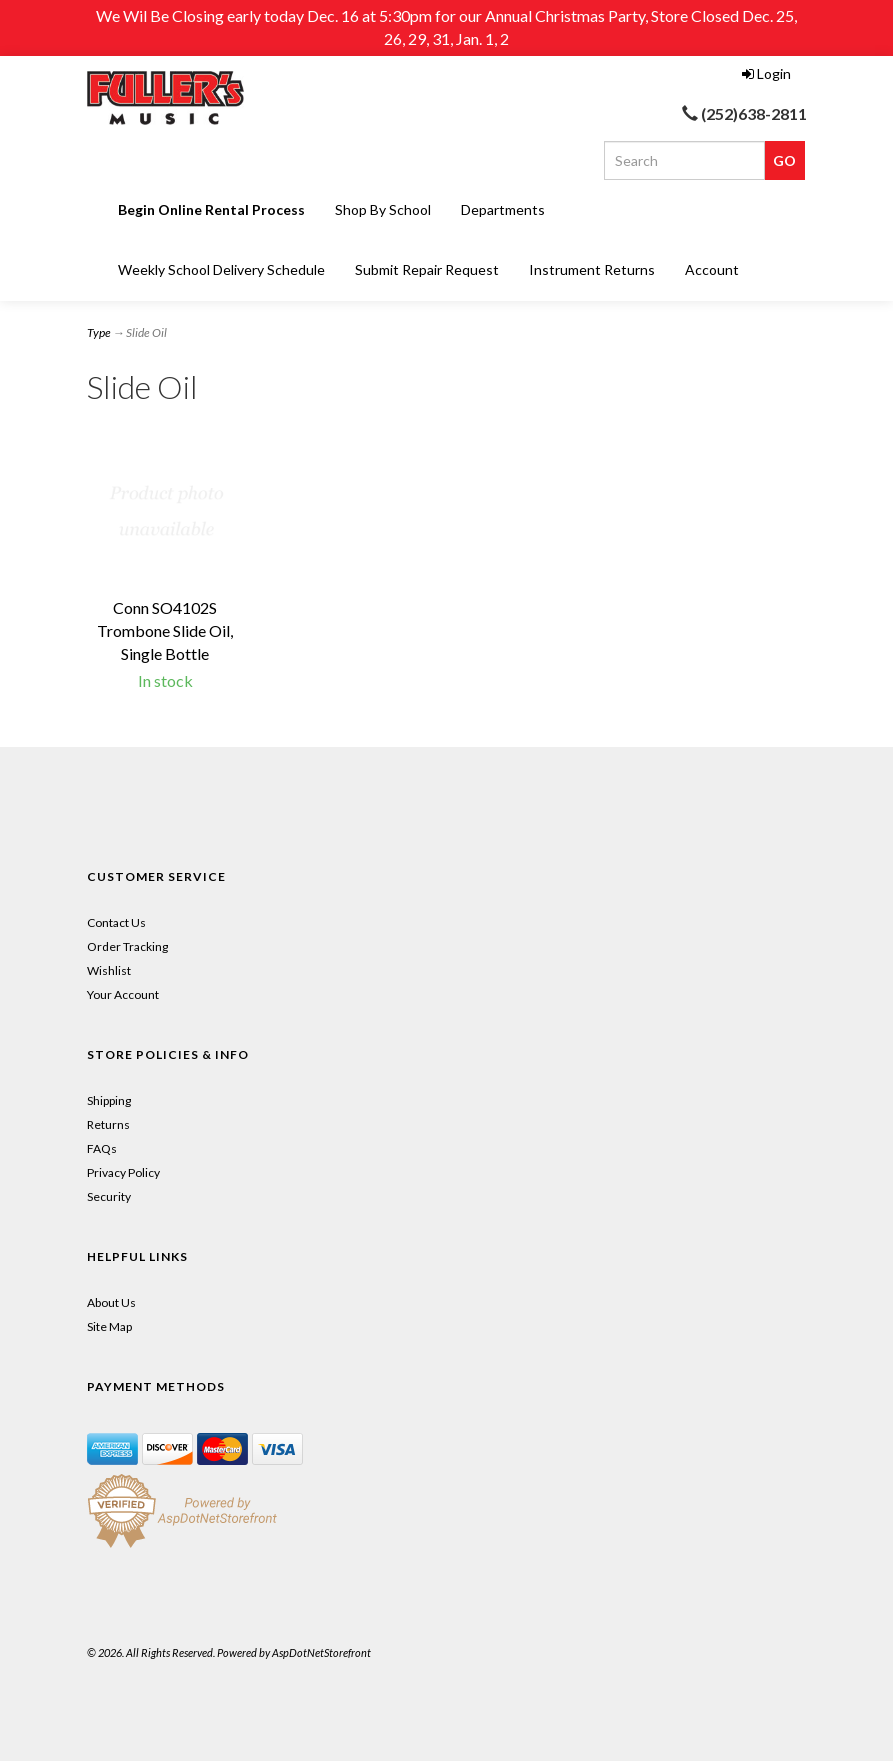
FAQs (102, 1148)
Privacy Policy (123, 1172)
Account (712, 269)
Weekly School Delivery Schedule (221, 269)
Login (766, 73)
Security (109, 1196)
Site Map (109, 1326)
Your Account (123, 994)
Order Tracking (127, 946)
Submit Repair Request (427, 269)
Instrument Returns (592, 269)
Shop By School (383, 209)
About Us (111, 1302)
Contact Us (116, 922)
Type (99, 332)
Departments (503, 209)
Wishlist (109, 970)
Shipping (109, 1100)
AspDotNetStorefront (321, 1652)
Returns (108, 1124)
